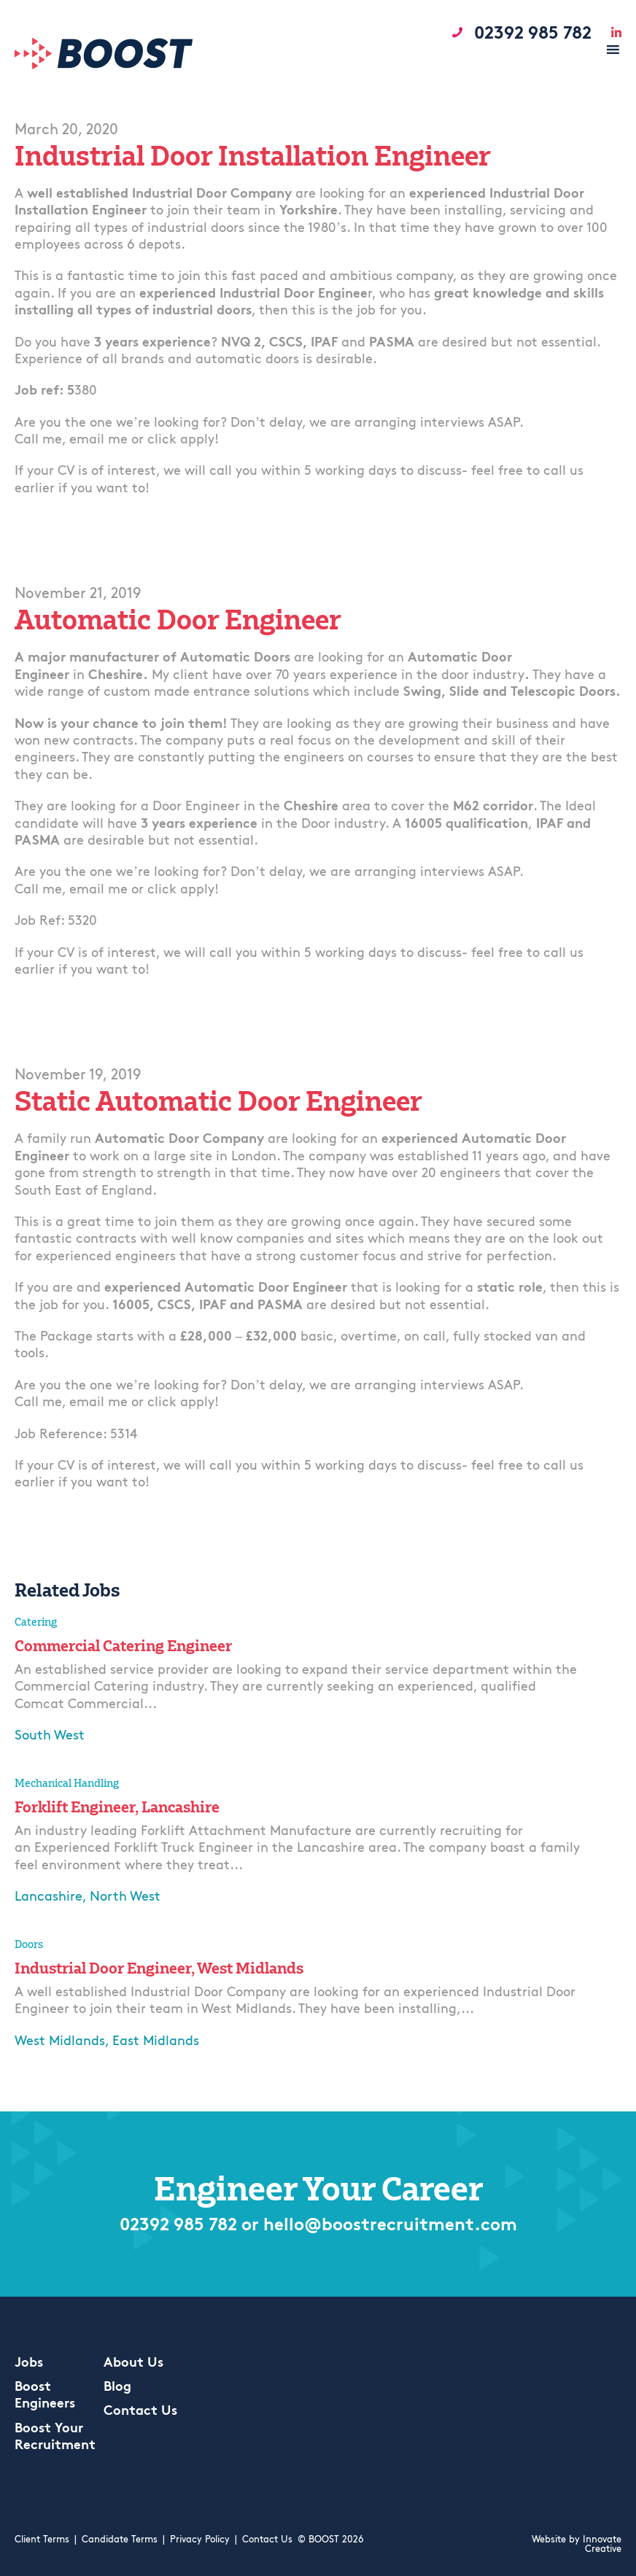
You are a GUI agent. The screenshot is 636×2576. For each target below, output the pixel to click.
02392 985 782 (178, 2226)
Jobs (29, 2363)
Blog (117, 2387)
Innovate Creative (602, 2544)
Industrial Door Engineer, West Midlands (159, 1967)
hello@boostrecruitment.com (390, 2226)
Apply (37, 1766)
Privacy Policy (200, 2540)
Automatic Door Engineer (178, 619)
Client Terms (42, 2540)
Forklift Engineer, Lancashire (117, 1806)
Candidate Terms (120, 2540)
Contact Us (140, 2411)
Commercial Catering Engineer (123, 1645)
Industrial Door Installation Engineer (253, 155)
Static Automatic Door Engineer (218, 1101)
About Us (133, 2363)
